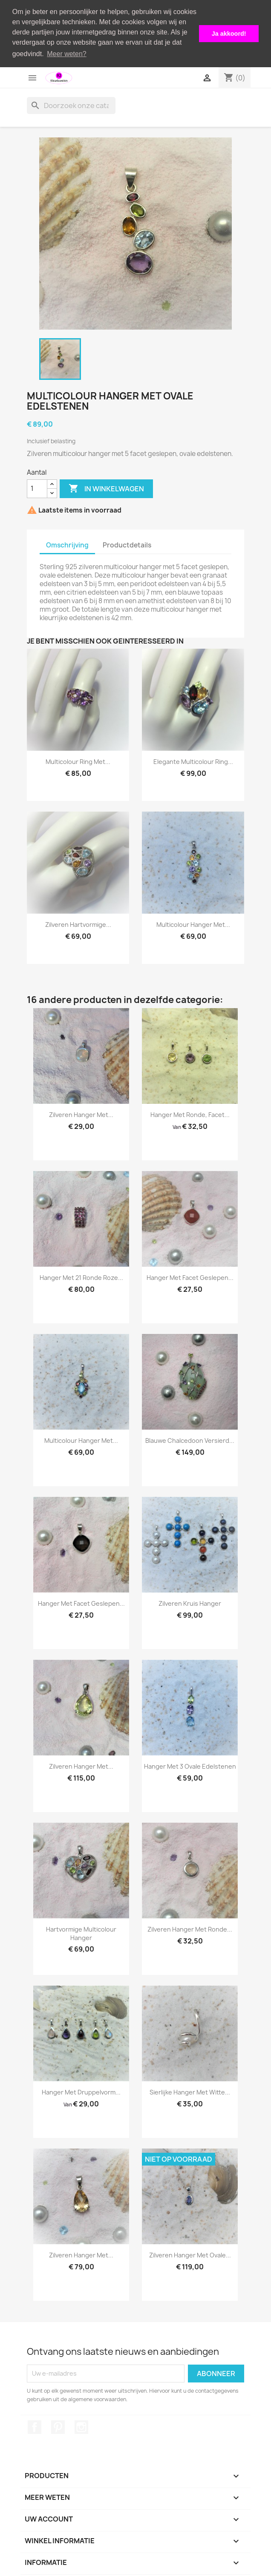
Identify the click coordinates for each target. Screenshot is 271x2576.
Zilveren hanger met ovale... (190, 2255)
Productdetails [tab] (127, 544)
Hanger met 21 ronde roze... (81, 1277)
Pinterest (58, 2426)
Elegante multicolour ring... (193, 761)
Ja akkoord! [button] (229, 33)
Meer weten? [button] (66, 53)
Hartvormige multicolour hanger (81, 1933)
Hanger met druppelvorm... (81, 2092)
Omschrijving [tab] (67, 544)
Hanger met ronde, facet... (190, 1114)
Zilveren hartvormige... (78, 924)
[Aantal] (37, 488)
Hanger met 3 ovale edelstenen (190, 1766)
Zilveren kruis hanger (190, 1603)
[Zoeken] (71, 105)
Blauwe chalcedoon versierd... (189, 1440)
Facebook (34, 2426)
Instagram (81, 2426)
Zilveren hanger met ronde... (189, 1929)
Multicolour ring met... (78, 761)
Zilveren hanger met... (81, 1114)
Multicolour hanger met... (193, 924)
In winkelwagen (106, 488)
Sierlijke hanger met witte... (190, 2092)
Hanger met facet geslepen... (190, 1277)
